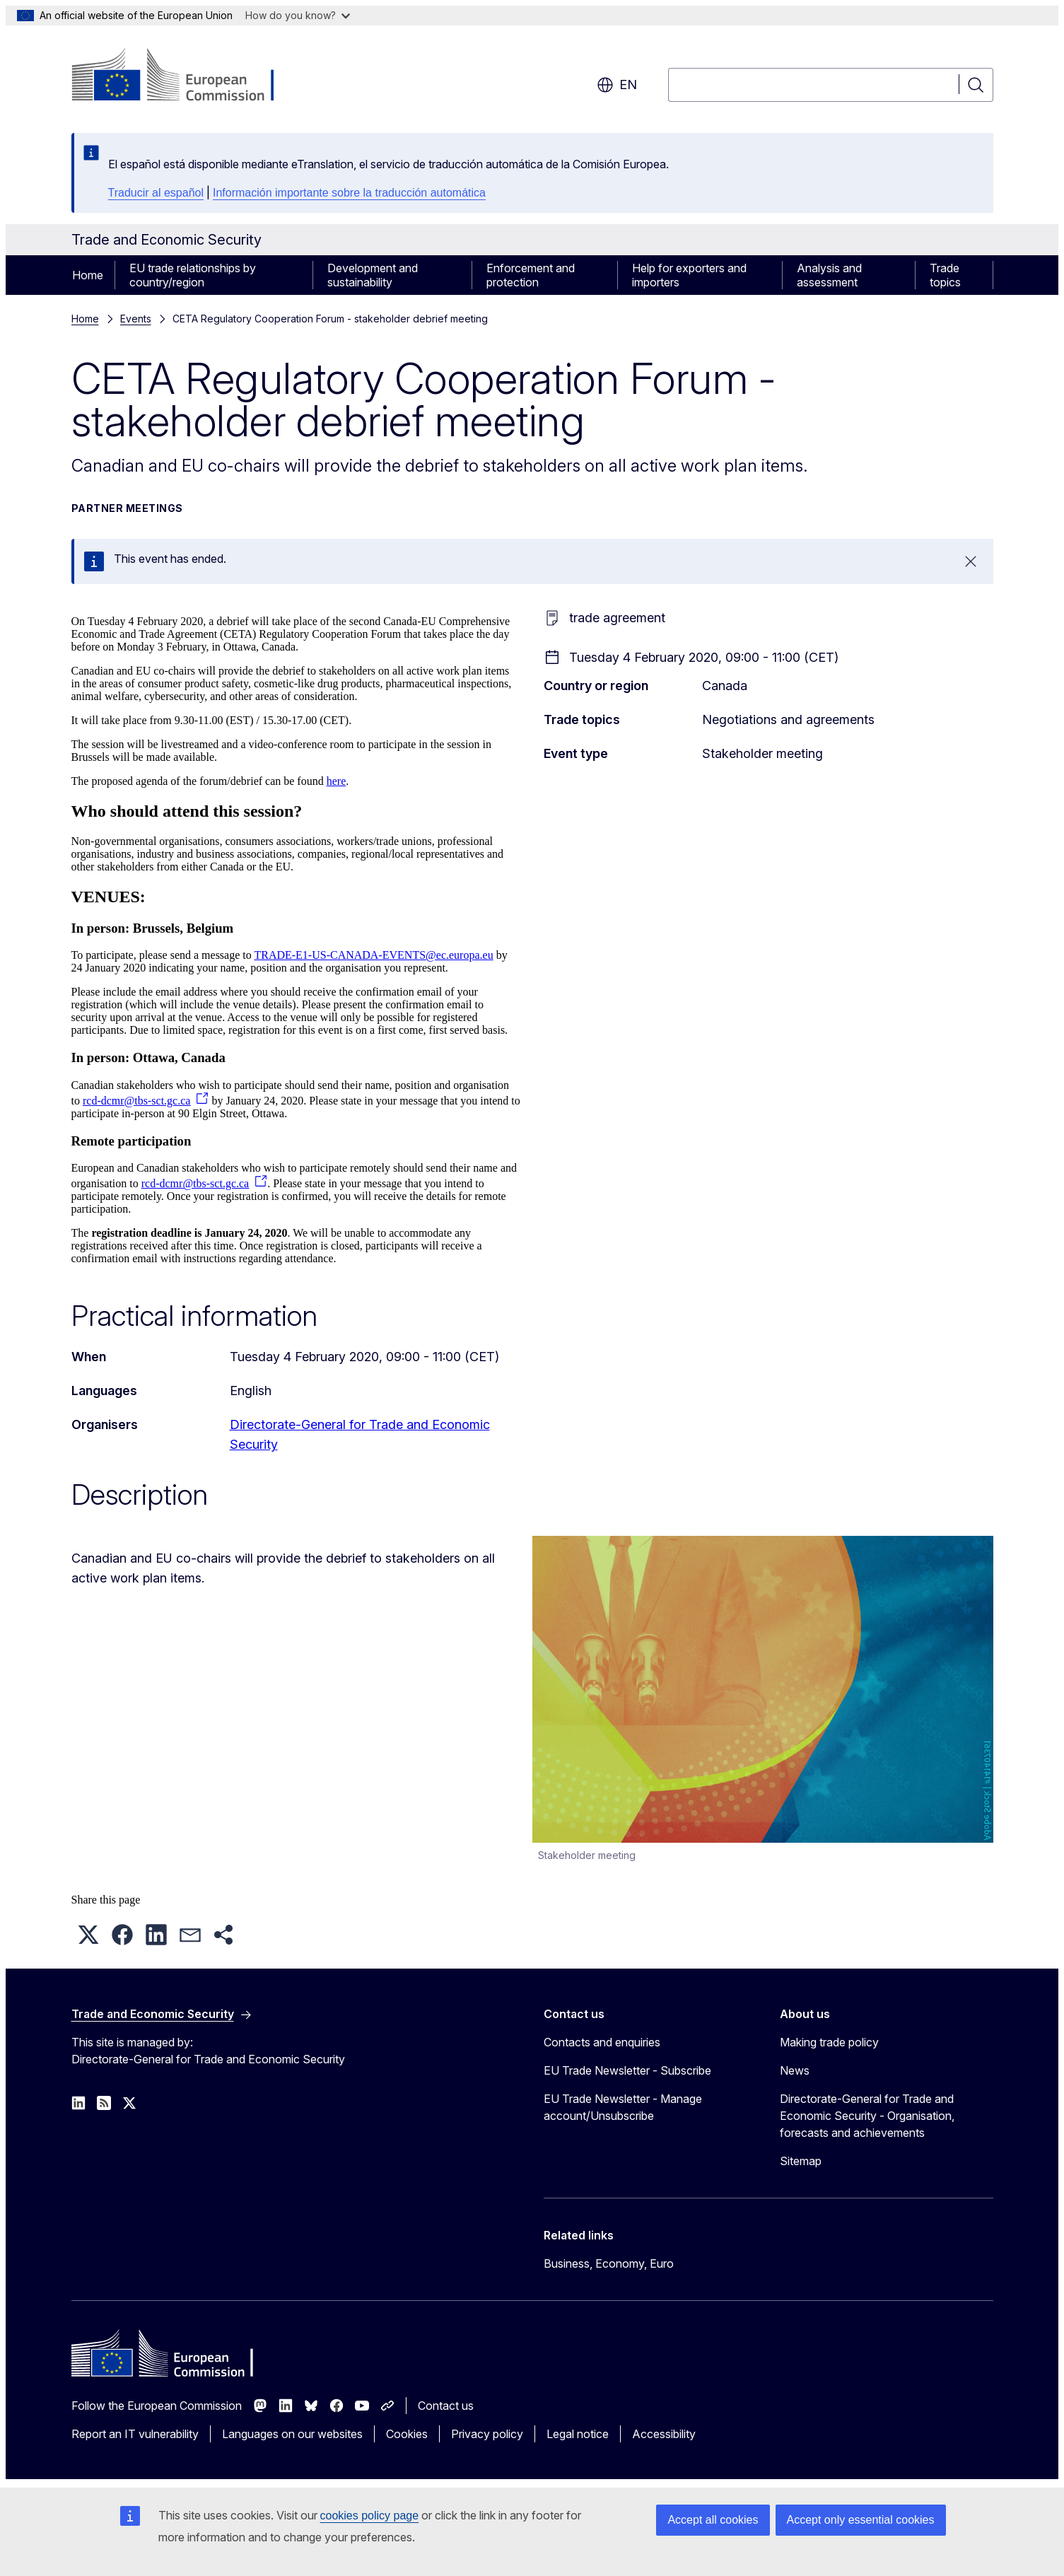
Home (87, 275)
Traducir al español (156, 193)
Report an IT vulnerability (135, 2434)
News (794, 2070)
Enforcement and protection (530, 275)
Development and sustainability (372, 275)
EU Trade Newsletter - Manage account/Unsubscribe (623, 2107)
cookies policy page (369, 2516)
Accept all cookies (712, 2520)
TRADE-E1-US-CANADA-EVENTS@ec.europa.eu (373, 955)
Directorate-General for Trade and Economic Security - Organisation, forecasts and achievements (867, 2116)
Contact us (446, 2406)
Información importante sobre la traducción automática (349, 193)
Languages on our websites (292, 2434)
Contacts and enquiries (602, 2042)
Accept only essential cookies (861, 2520)
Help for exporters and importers (689, 275)
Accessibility (664, 2434)
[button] (88, 1935)
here (336, 781)
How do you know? (297, 15)
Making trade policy (829, 2042)
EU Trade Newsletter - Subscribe (627, 2070)
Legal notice (577, 2434)
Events (135, 319)
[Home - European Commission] (185, 76)
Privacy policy (487, 2434)
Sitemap (801, 2161)
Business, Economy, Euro (609, 2263)
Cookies (407, 2434)
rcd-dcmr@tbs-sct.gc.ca (136, 1101)
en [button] (617, 84)
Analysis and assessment (829, 275)
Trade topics (945, 275)
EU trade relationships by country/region (192, 275)
